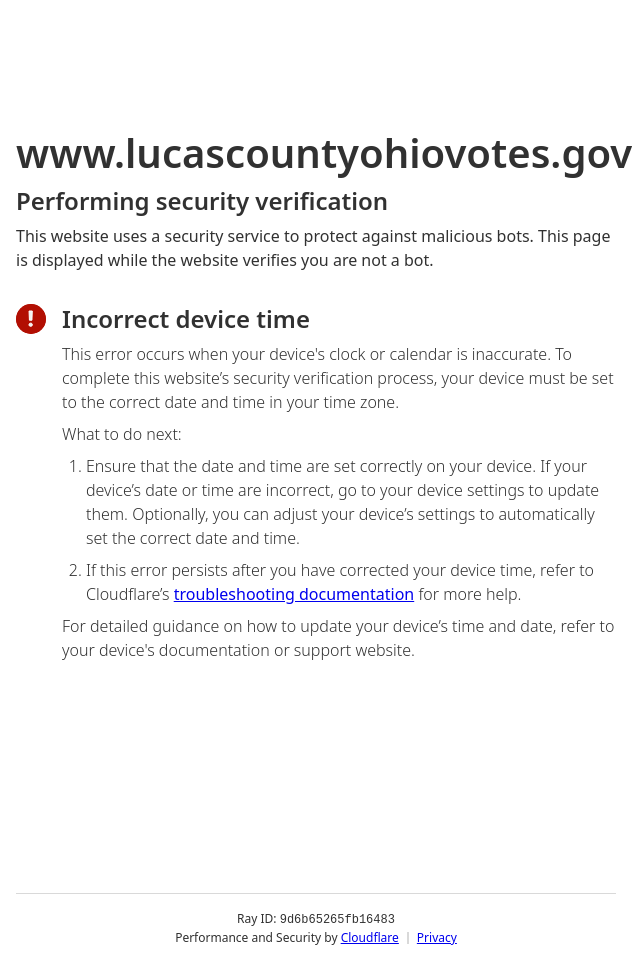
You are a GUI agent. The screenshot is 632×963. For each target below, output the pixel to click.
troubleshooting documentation (294, 594)
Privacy (437, 937)
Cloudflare (370, 937)
